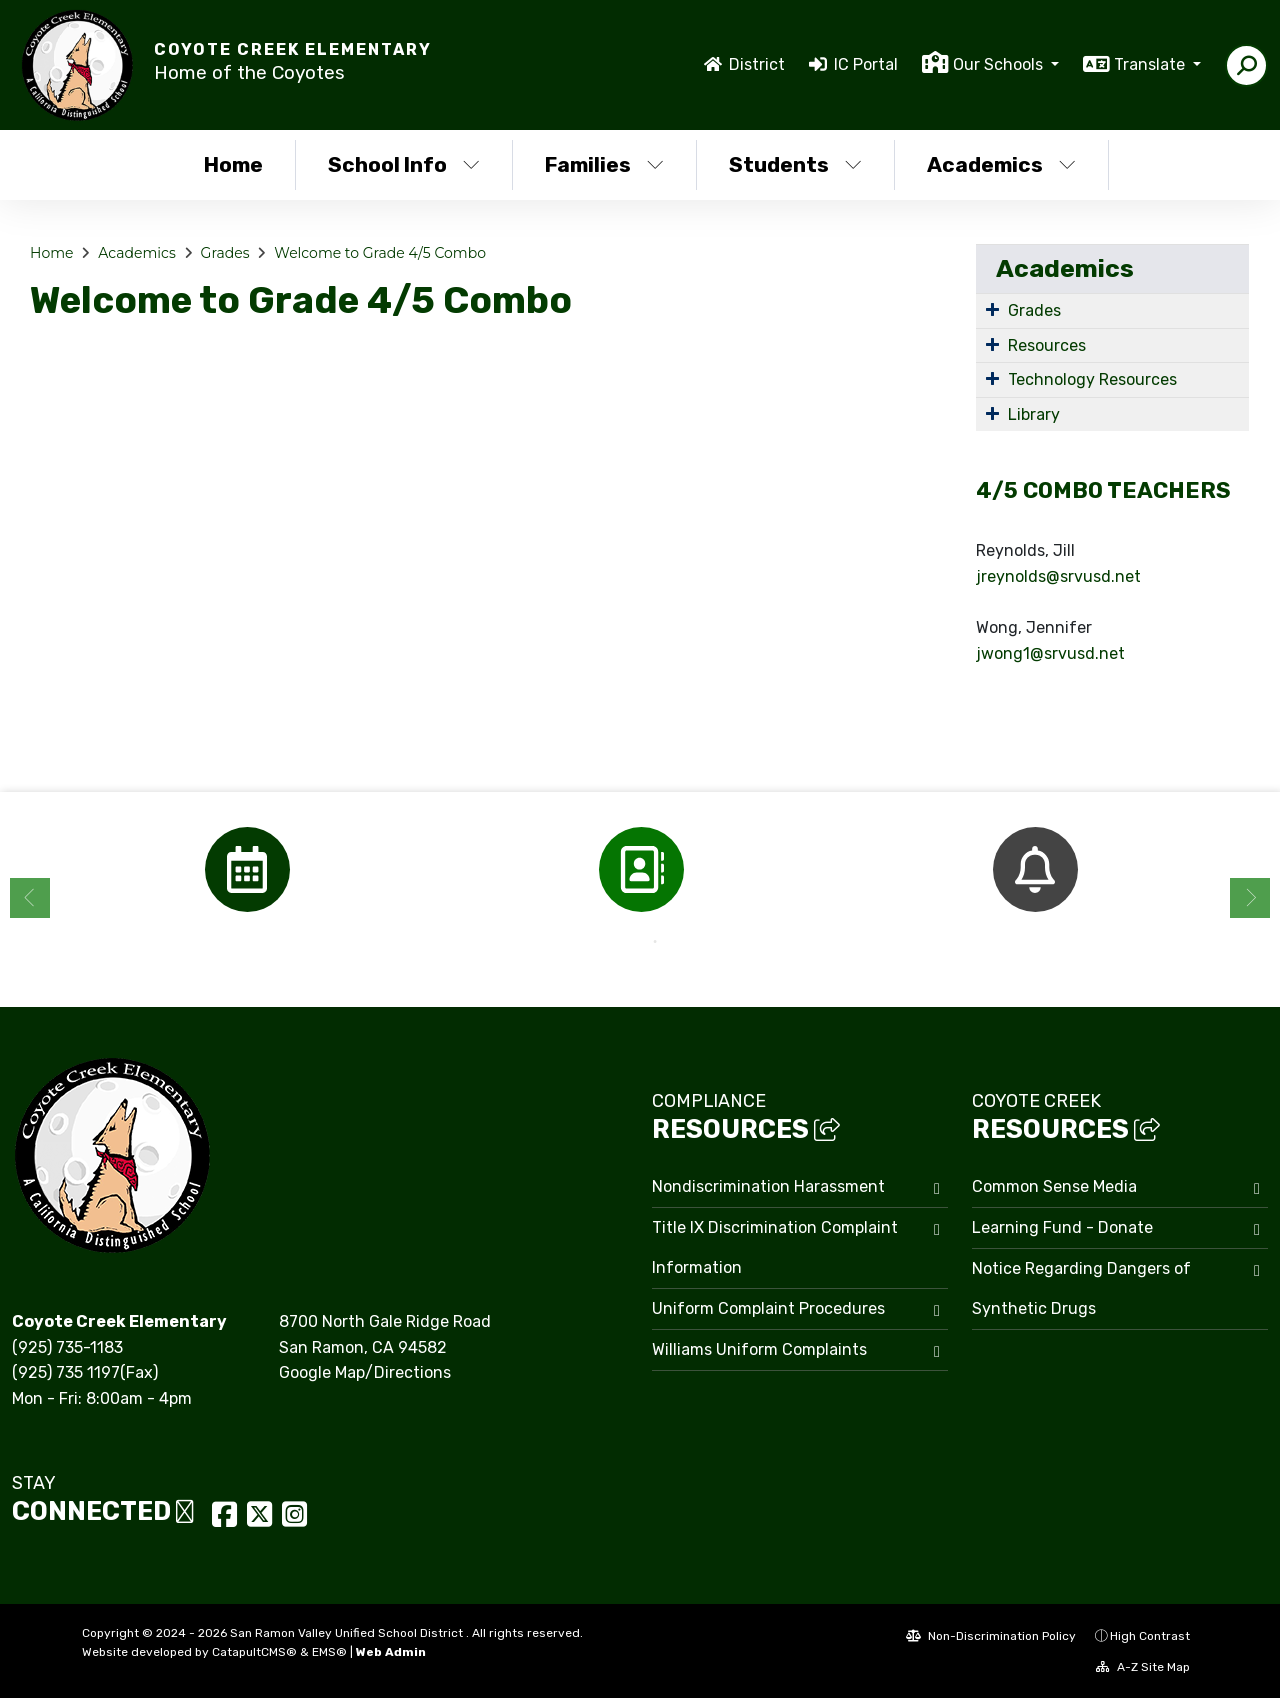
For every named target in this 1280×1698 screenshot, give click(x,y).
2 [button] (655, 942)
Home (233, 164)
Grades (225, 253)
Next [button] (1250, 898)
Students (795, 164)
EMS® (329, 1652)
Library (1034, 414)
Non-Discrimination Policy (991, 1636)
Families (604, 164)
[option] (247, 869)
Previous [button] (30, 898)
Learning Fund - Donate (1062, 1227)
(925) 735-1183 (67, 1347)
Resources (1047, 345)
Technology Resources (1092, 379)
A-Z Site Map (1143, 1667)
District (757, 64)
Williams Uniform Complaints (759, 1349)
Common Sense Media (1054, 1186)
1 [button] (625, 942)
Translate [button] (1151, 64)
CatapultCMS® (254, 1652)
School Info (404, 164)
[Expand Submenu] (992, 309)
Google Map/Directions (365, 1372)
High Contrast (1150, 1636)
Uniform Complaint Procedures (768, 1308)
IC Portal (866, 64)
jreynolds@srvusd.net (1058, 576)
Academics (1001, 164)
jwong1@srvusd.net (1050, 653)
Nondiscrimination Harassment (768, 1186)
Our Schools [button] (1000, 64)
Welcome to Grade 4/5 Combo (380, 253)
